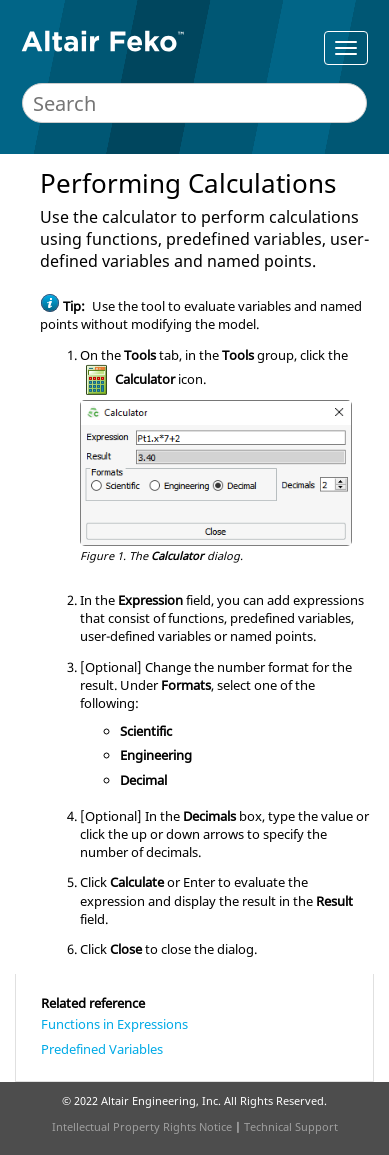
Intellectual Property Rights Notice (142, 1126)
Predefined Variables (102, 1049)
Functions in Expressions (114, 1024)
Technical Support (291, 1126)
